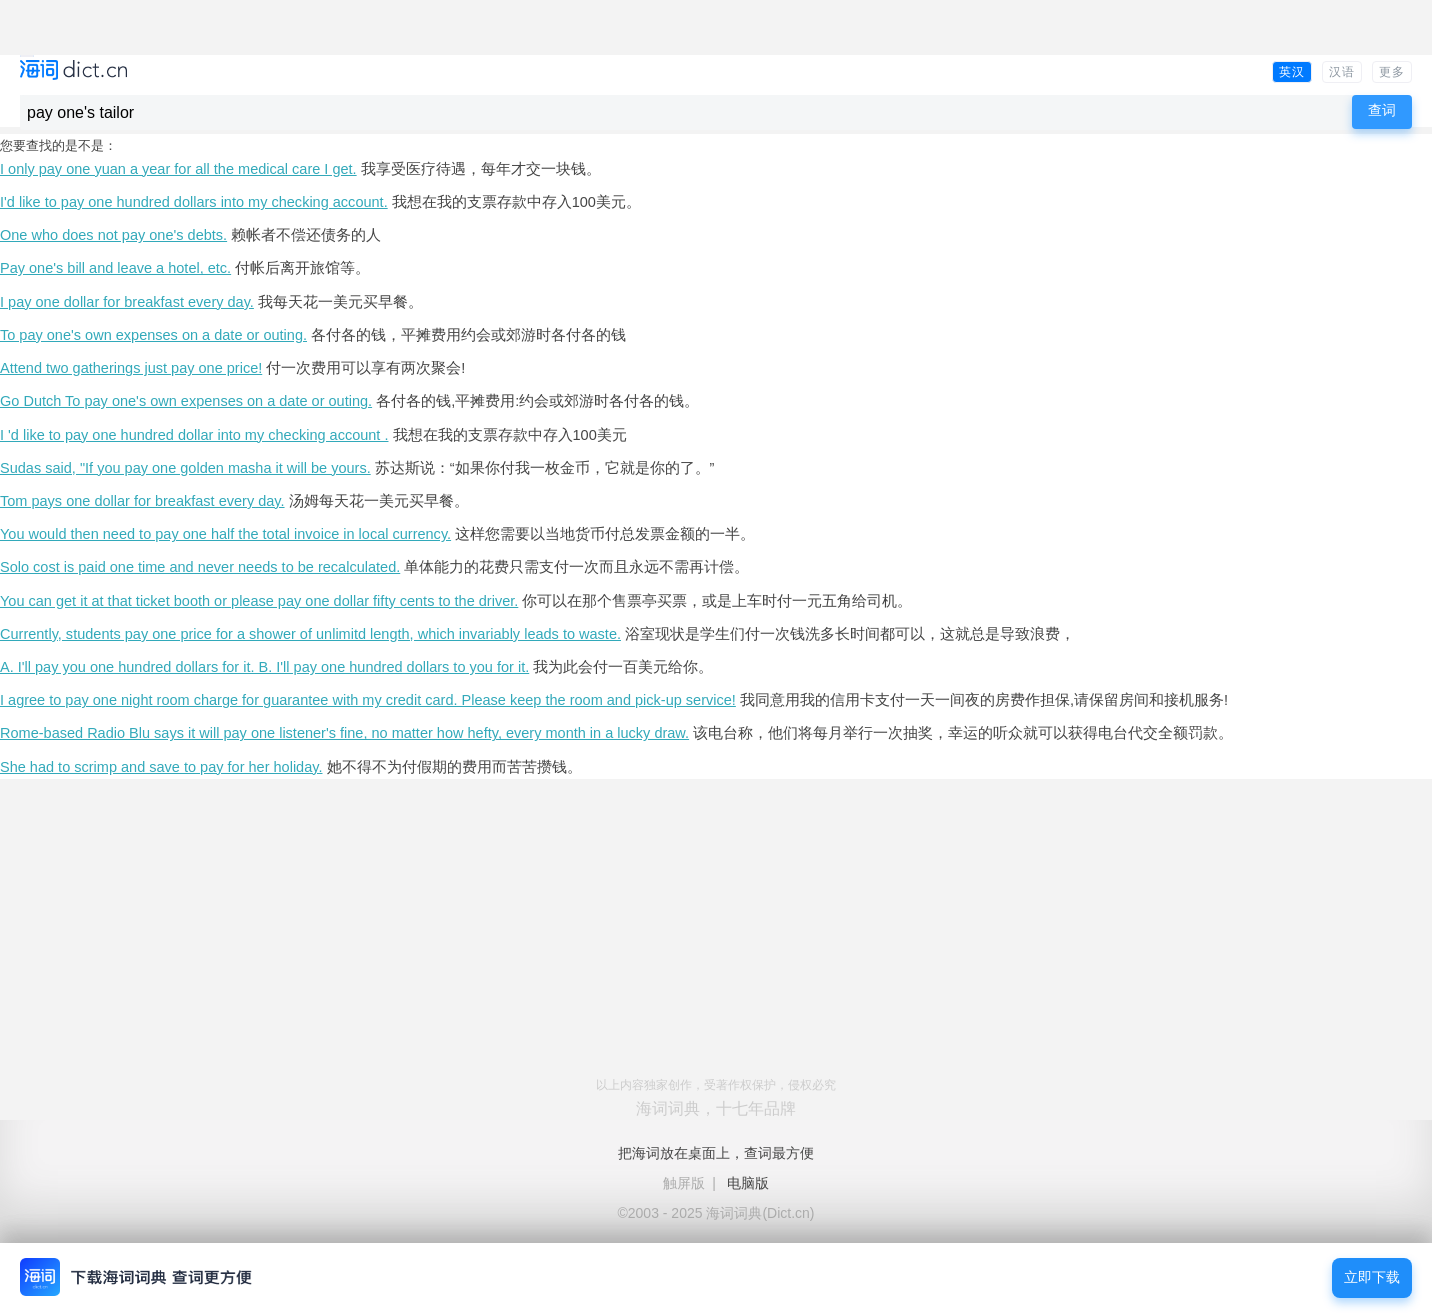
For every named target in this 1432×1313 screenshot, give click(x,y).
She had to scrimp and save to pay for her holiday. (161, 767)
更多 (1392, 72)
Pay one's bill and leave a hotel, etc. (115, 268)
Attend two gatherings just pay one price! (131, 368)
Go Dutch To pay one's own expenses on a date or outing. (186, 401)
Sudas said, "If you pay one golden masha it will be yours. (185, 468)
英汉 (1292, 72)
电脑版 (748, 1183)
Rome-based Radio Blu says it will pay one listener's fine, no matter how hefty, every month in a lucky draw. (344, 733)
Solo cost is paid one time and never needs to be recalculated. (200, 567)
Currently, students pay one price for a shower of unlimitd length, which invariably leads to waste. (310, 634)
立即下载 (1372, 1277)
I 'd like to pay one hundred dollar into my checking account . (194, 435)
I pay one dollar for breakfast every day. (127, 302)
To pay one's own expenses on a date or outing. (153, 335)
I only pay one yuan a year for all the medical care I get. (178, 169)
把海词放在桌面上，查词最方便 (716, 1153)
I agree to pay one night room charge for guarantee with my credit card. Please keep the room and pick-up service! (368, 700)
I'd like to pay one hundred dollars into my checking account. (194, 202)
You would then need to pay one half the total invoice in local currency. (225, 534)
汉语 (1342, 72)
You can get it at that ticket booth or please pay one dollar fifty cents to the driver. (259, 601)
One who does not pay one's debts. (113, 235)
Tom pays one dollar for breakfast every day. (142, 501)
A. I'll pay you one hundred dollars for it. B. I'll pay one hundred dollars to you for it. (264, 667)
